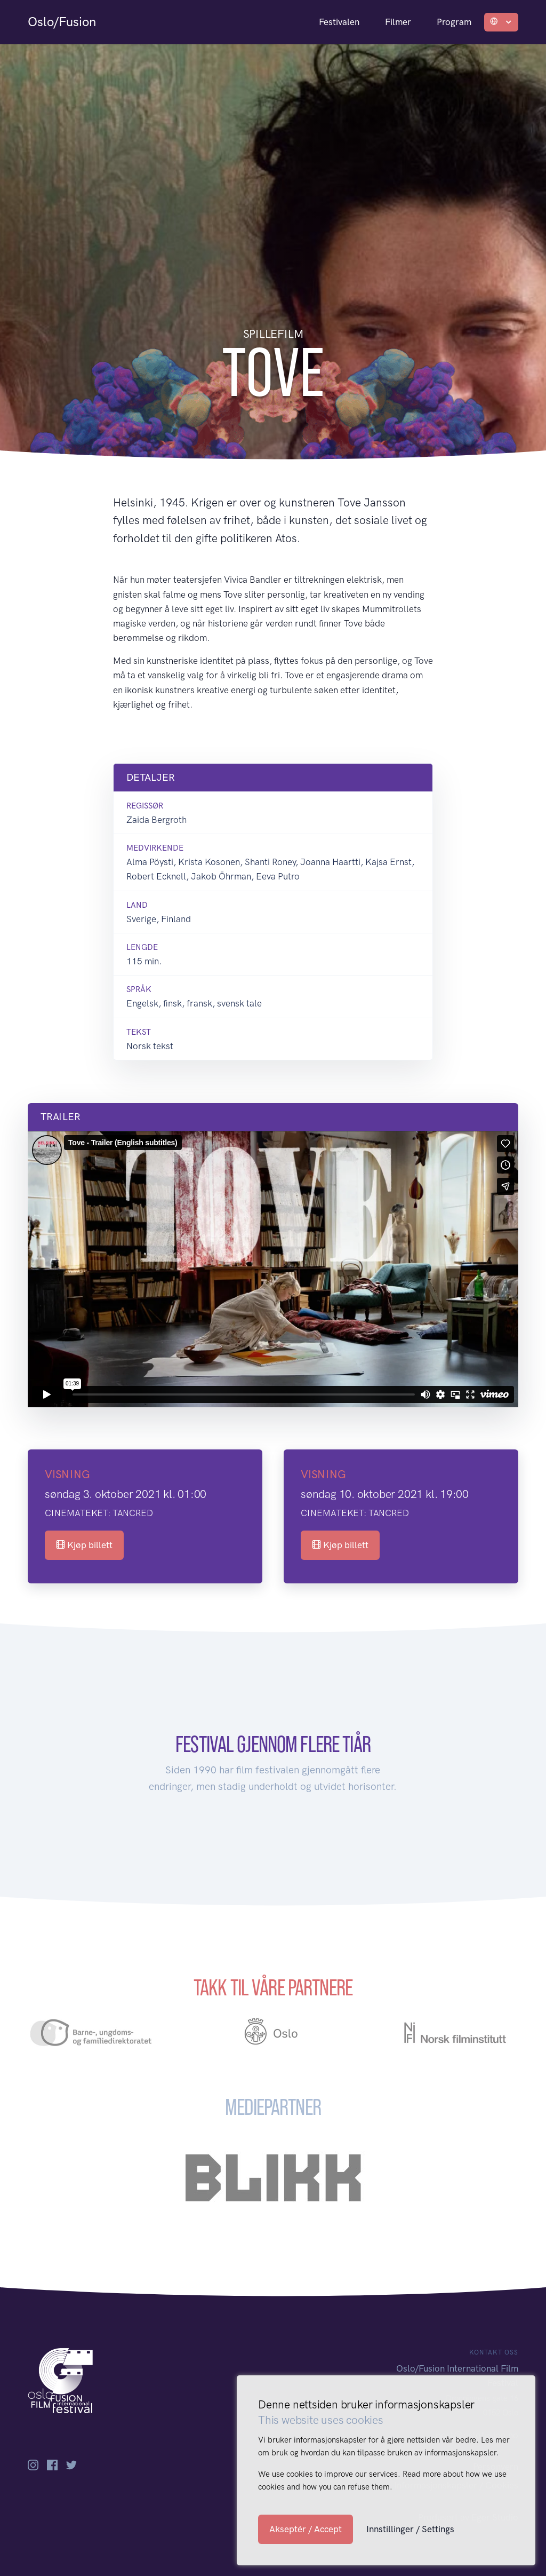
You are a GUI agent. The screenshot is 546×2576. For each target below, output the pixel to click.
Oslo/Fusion (62, 21)
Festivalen (339, 22)
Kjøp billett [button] (84, 1545)
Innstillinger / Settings (410, 2529)
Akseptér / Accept (305, 2529)
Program (454, 22)
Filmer (398, 22)
